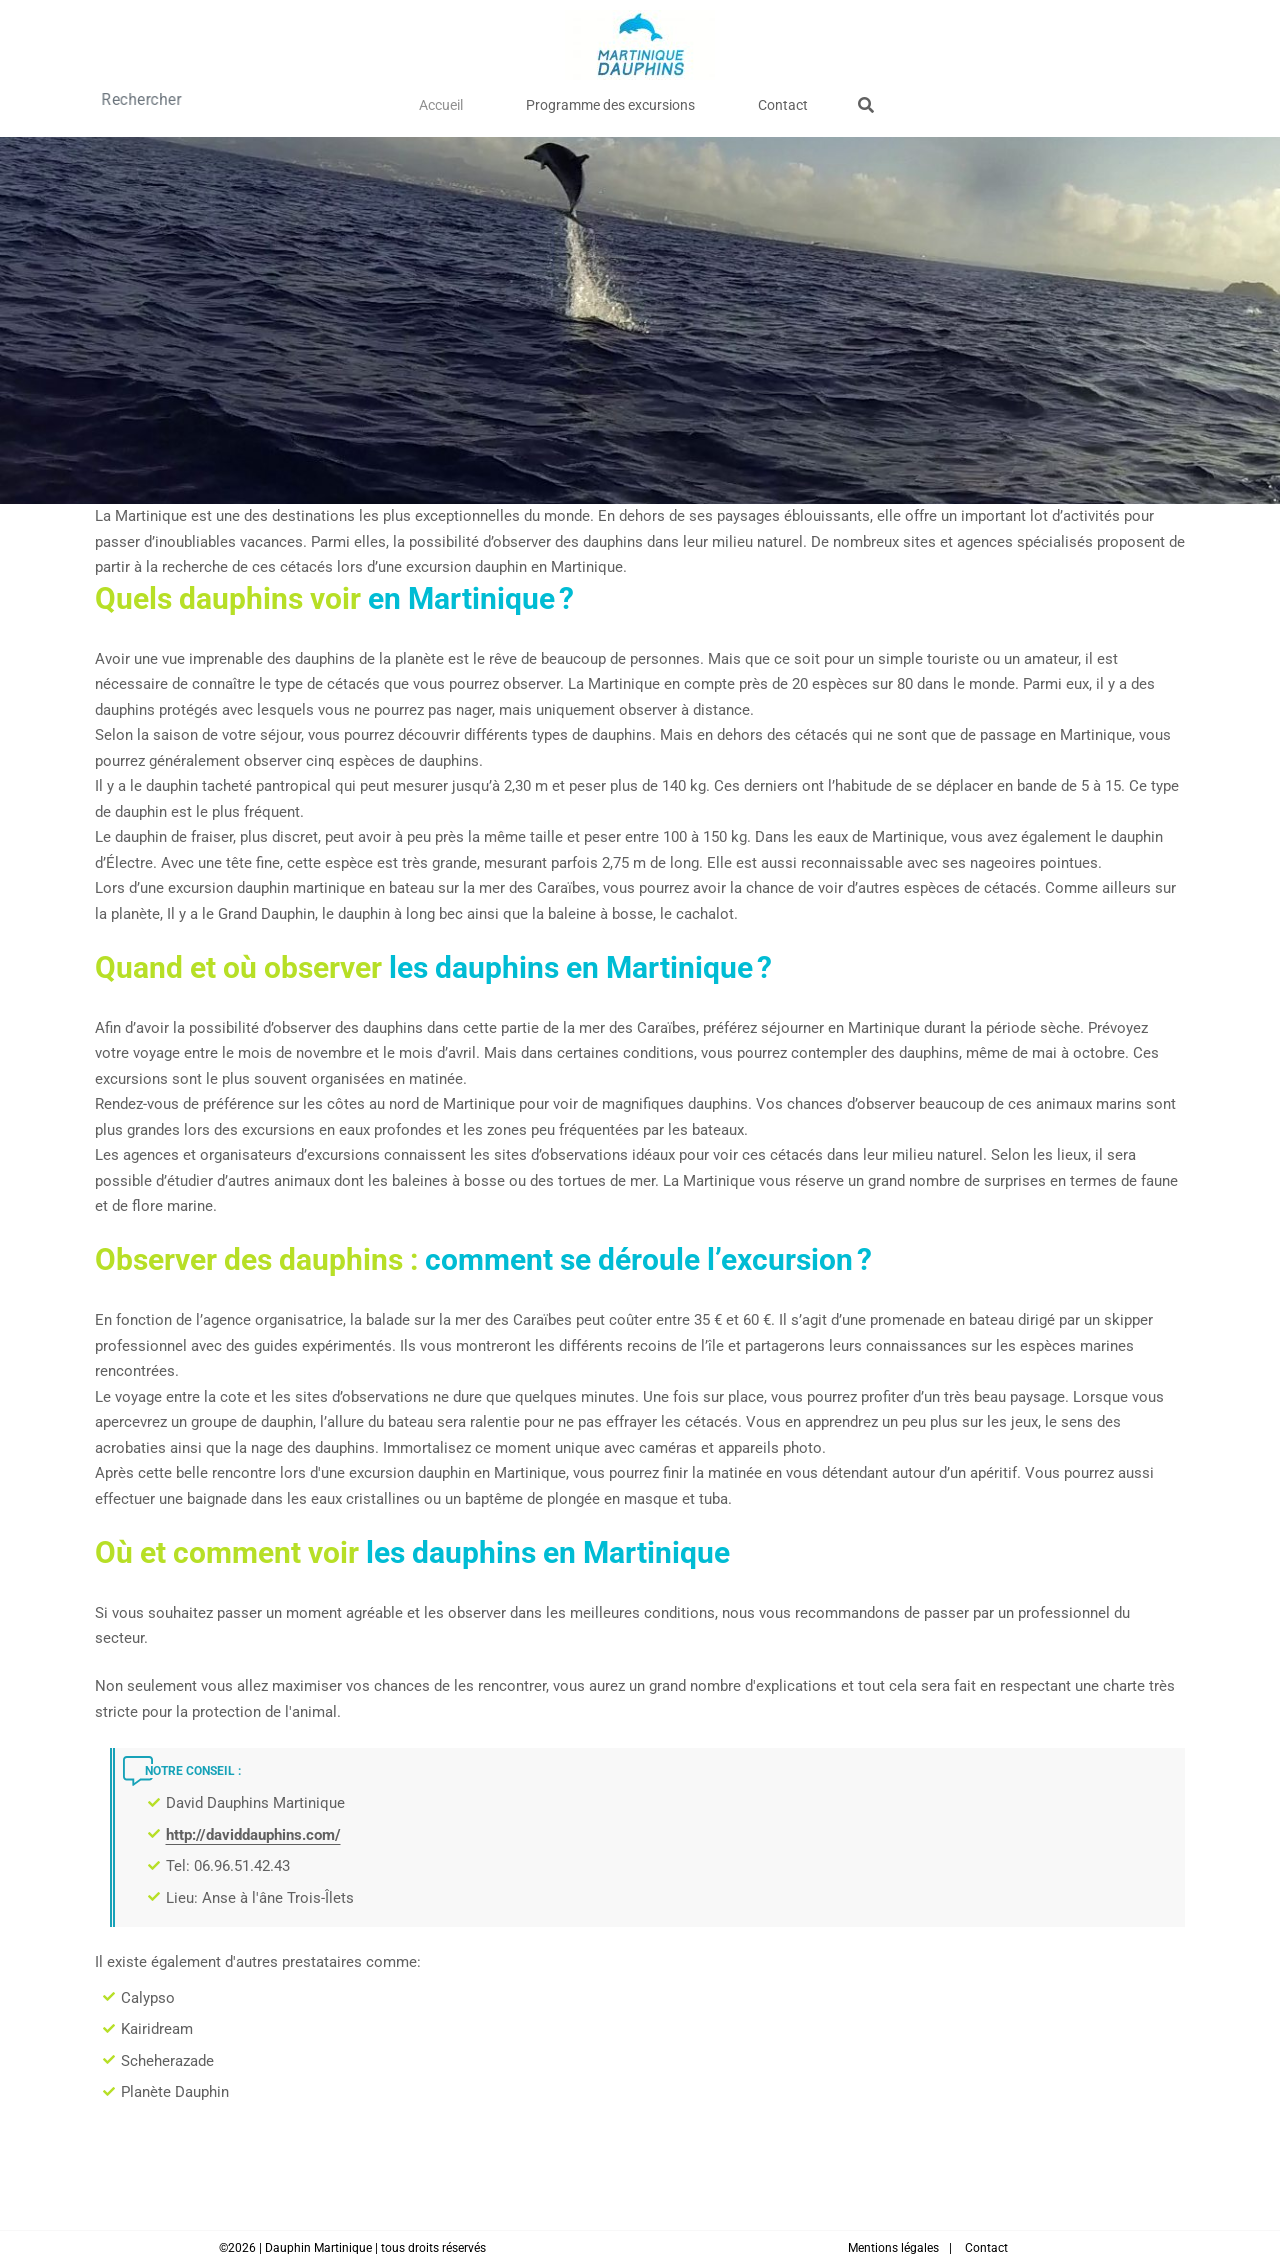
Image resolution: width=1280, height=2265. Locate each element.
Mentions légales (893, 2248)
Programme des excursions (610, 100)
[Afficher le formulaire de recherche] (806, 101)
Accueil (481, 100)
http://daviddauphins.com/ (253, 1835)
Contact (743, 100)
